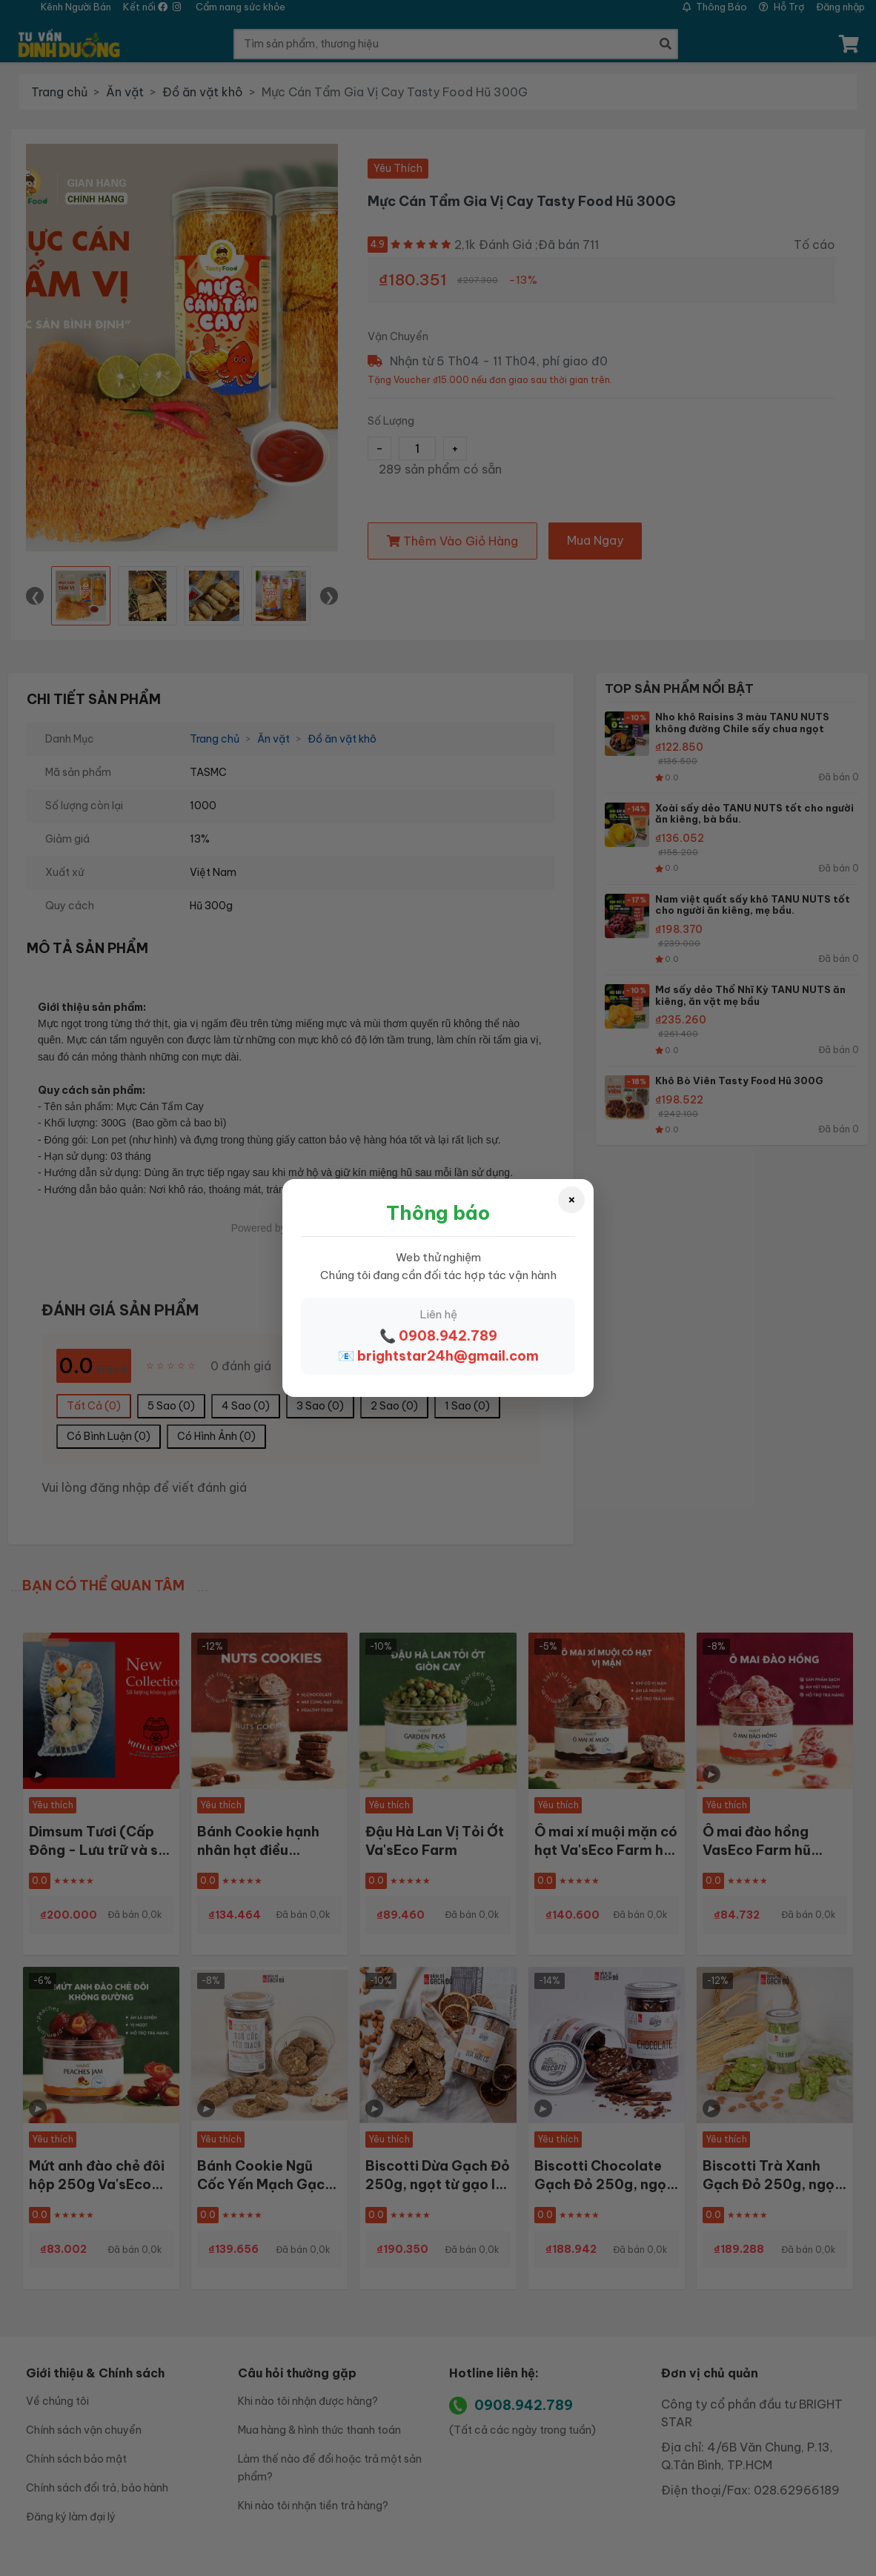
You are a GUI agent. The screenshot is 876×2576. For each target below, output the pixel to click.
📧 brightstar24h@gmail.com (438, 1355)
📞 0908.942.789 (438, 1335)
